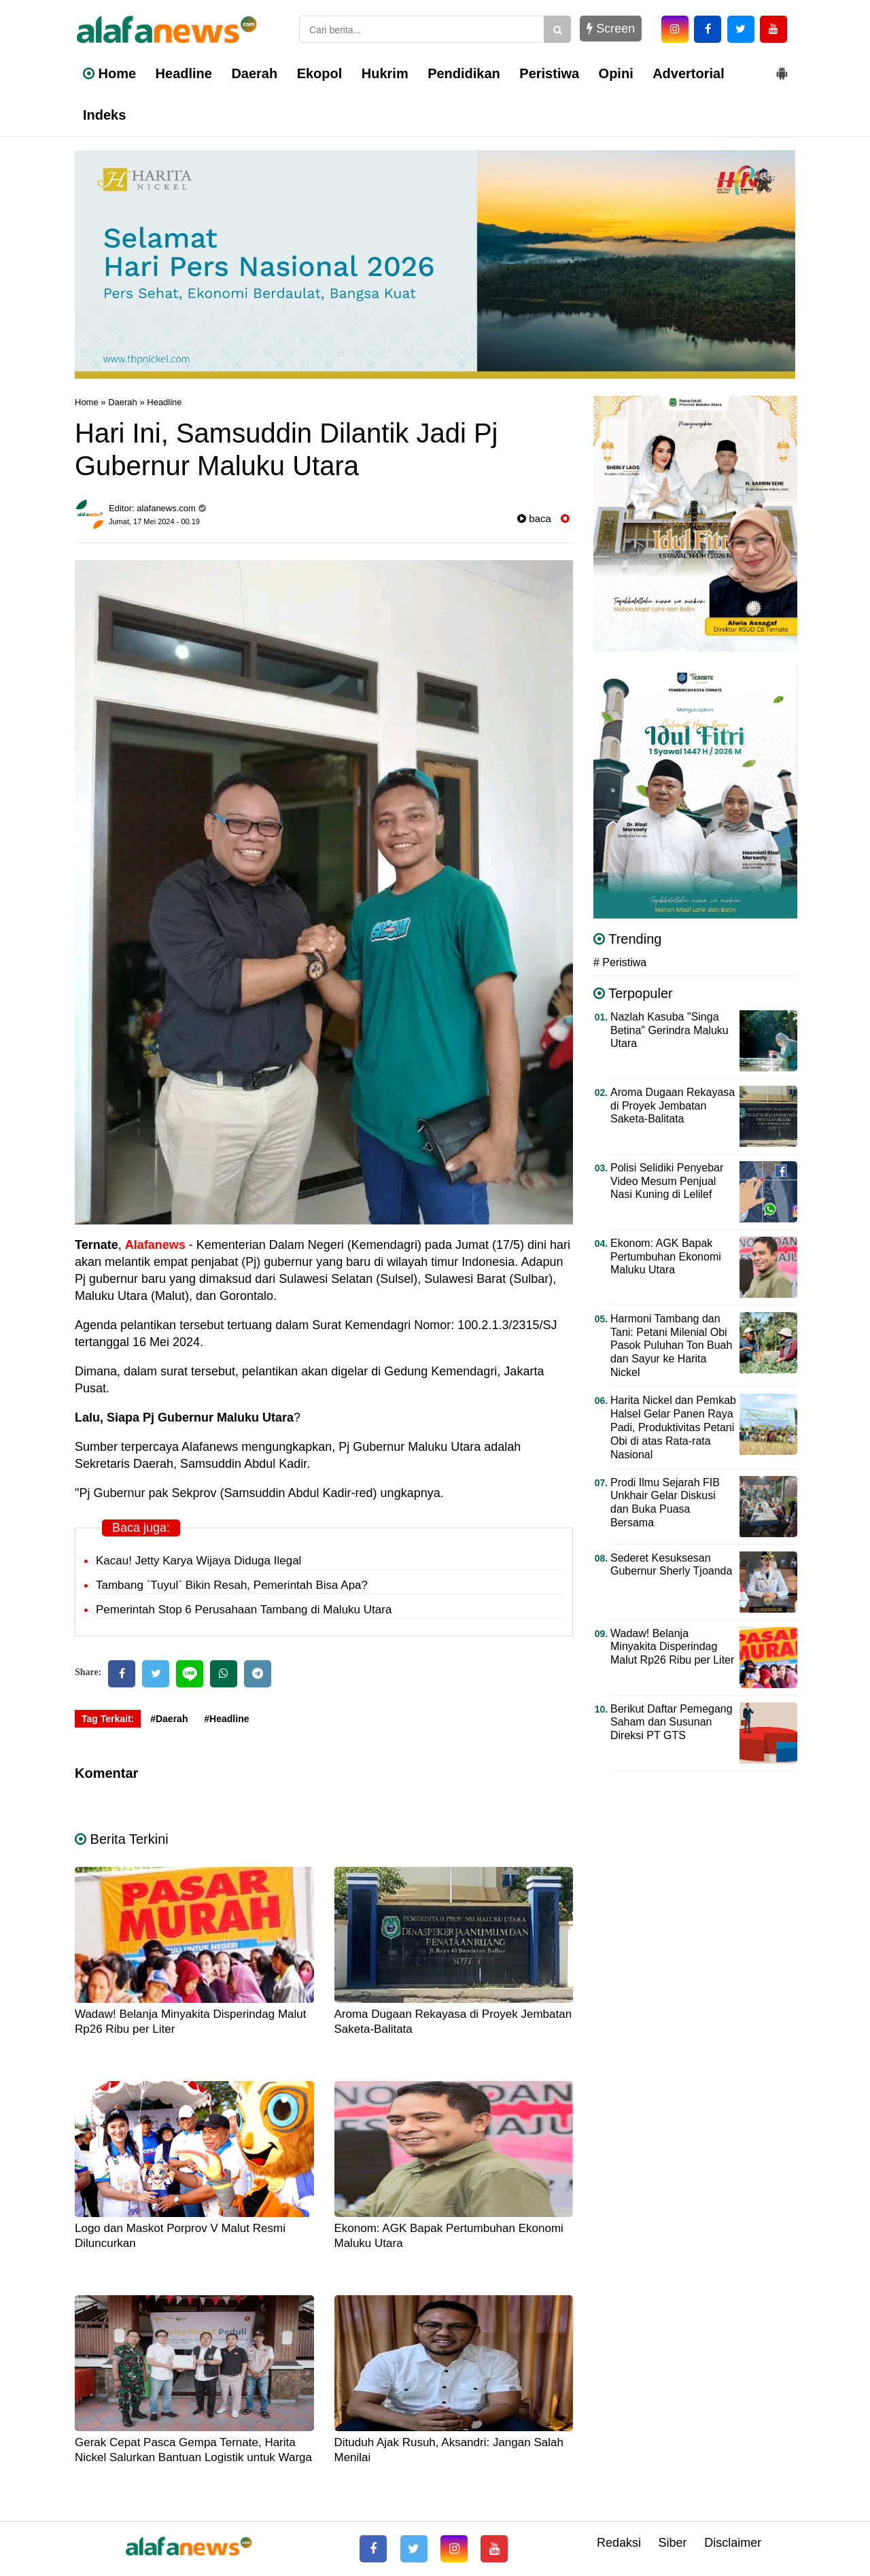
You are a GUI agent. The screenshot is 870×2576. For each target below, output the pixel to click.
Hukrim (385, 73)
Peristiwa (549, 73)
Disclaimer (732, 2542)
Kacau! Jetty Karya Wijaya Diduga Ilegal (198, 1560)
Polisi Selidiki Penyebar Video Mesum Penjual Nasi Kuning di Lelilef (666, 1181)
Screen (611, 28)
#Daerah (169, 1718)
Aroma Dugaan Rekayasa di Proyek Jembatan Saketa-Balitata (672, 1105)
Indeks (104, 114)
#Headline (226, 1718)
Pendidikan (464, 73)
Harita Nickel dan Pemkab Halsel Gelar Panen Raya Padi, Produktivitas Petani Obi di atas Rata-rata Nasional (673, 1427)
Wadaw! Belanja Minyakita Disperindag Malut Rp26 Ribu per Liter (672, 1647)
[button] (781, 68)
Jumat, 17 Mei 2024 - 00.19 (154, 521)
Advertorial (688, 73)
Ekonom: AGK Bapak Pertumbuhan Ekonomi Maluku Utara (665, 1256)
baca (534, 518)
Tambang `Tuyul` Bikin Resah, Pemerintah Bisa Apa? (232, 1585)
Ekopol (320, 73)
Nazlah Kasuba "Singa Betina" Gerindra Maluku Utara (669, 1030)
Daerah (254, 73)
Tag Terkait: (108, 1718)
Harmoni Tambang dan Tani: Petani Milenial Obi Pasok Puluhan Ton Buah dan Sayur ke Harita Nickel (671, 1346)
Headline (184, 73)
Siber (673, 2542)
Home (109, 73)
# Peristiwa (619, 962)
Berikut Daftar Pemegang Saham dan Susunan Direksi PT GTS (671, 1722)
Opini (616, 73)
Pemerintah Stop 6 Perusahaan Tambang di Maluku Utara (244, 1609)
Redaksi (619, 2542)
